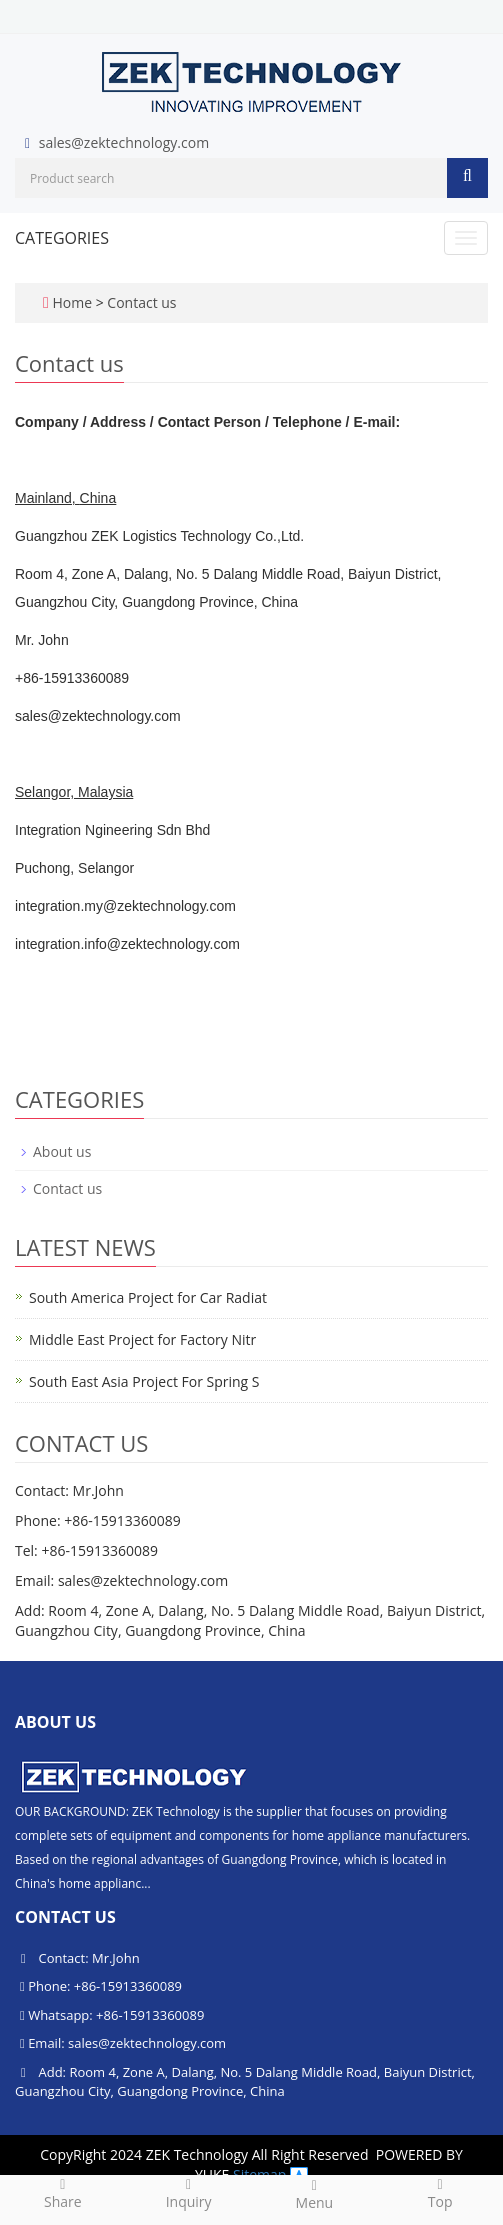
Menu (315, 2194)
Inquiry (189, 2193)
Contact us (141, 302)
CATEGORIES (62, 238)
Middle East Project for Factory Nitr (142, 1339)
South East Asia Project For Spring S (144, 1381)
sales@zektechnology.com (124, 142)
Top (440, 2193)
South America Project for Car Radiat (148, 1297)
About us (62, 1151)
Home (72, 302)
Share (63, 2193)
